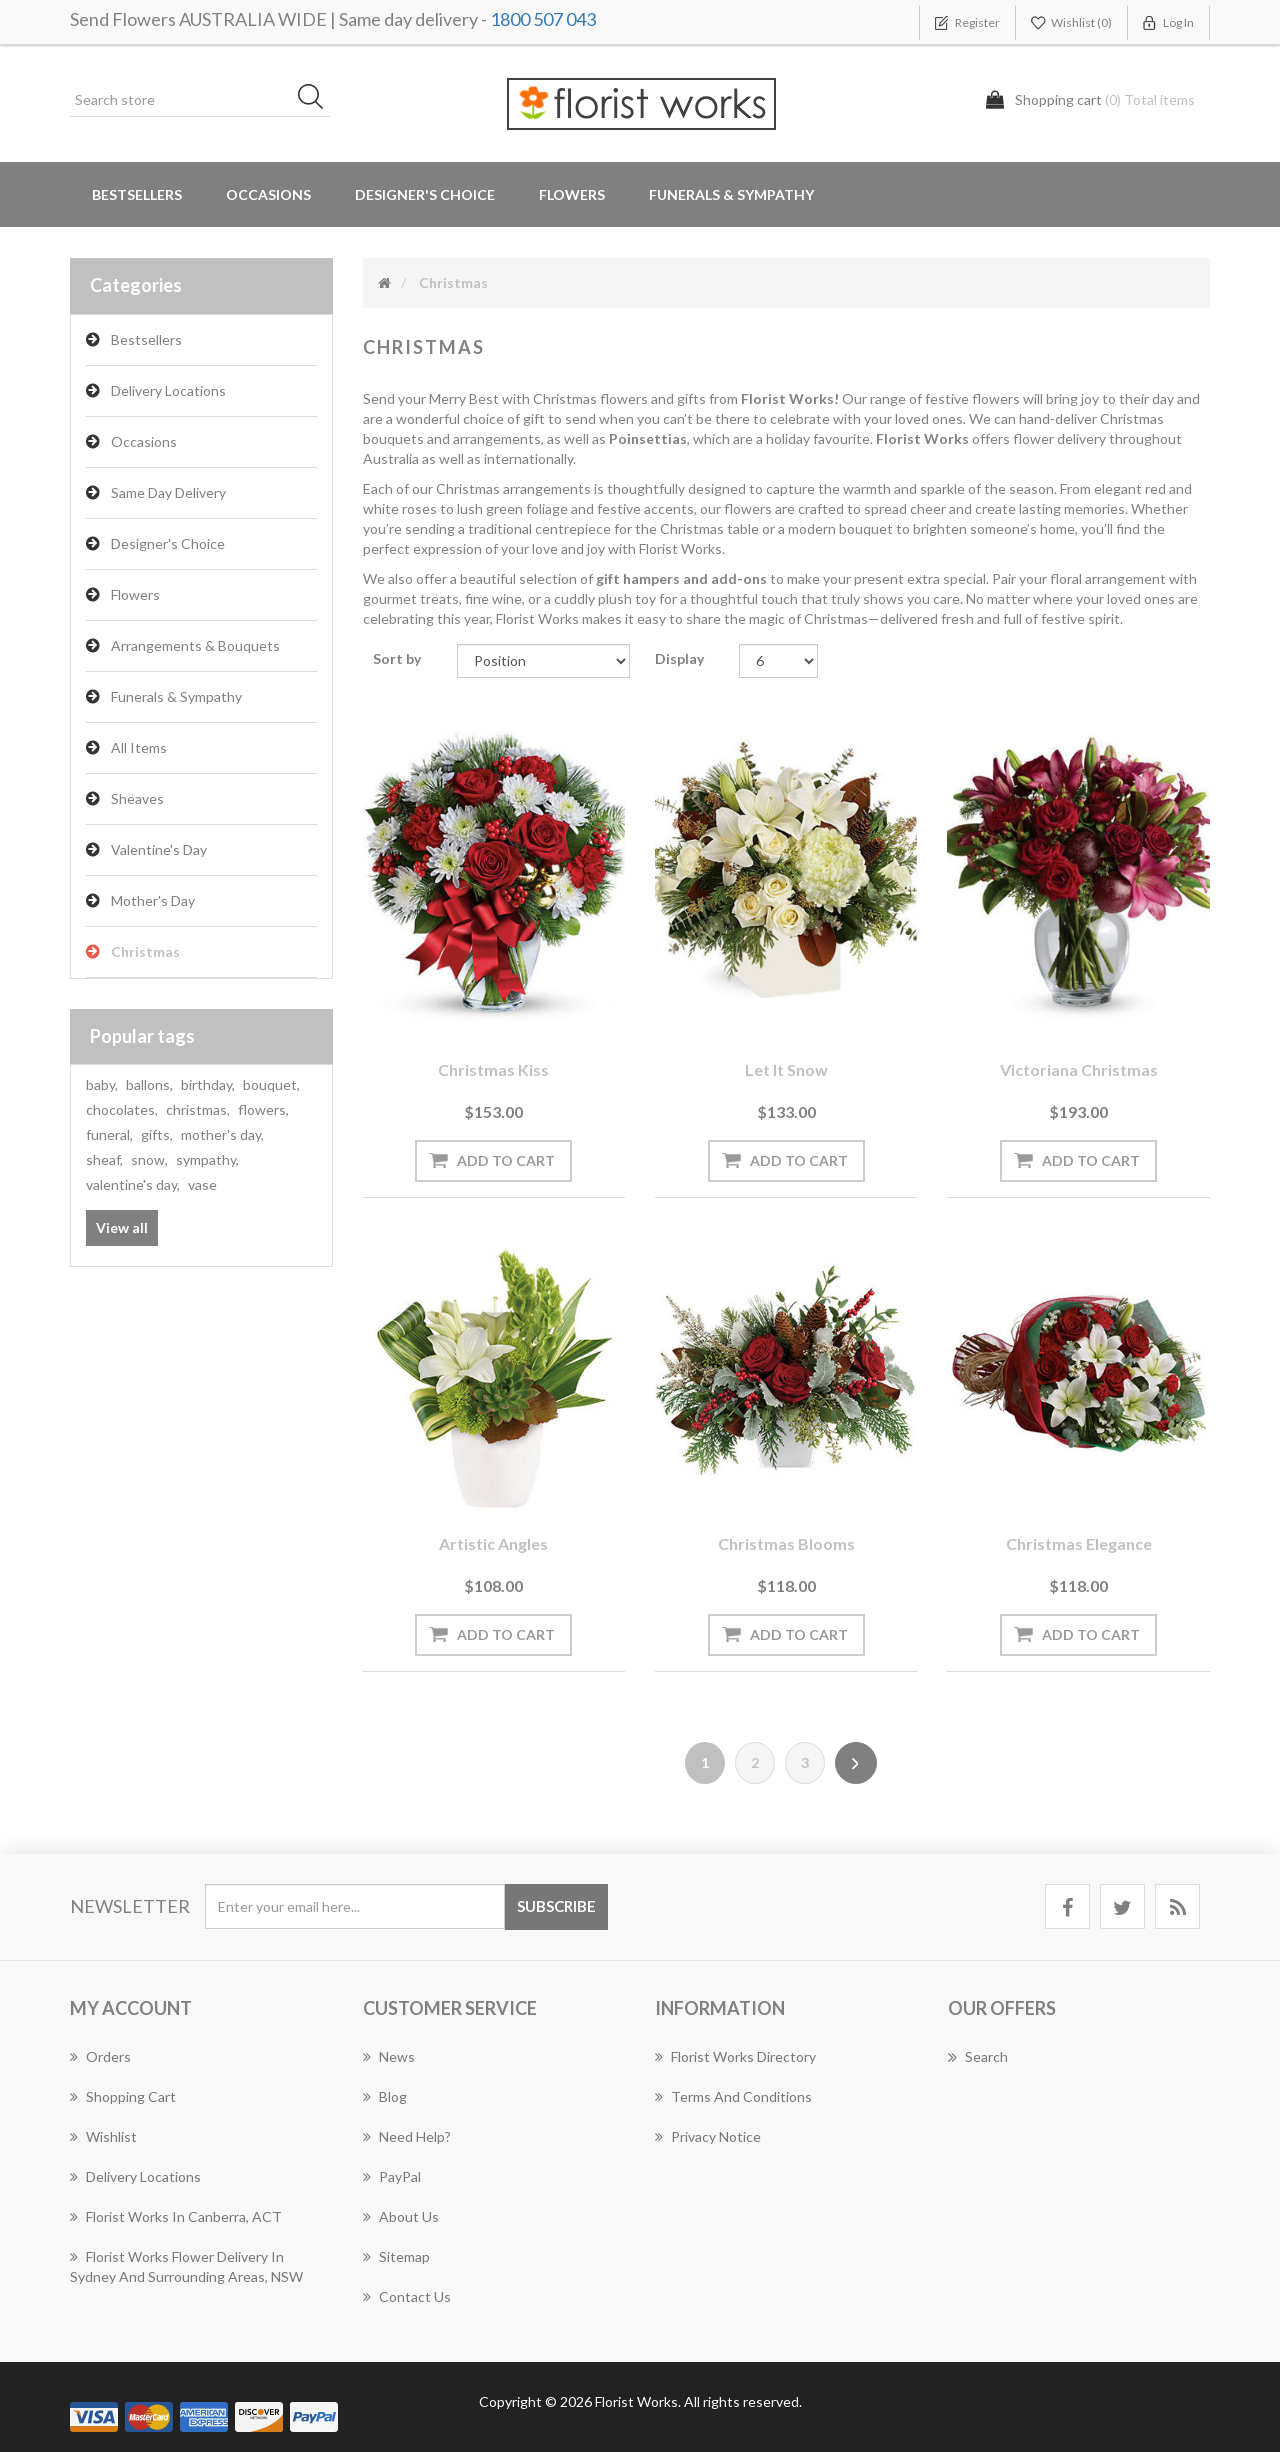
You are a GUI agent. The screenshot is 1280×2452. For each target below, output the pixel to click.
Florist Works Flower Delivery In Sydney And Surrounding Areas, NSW (186, 2266)
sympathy (207, 1159)
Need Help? (407, 2136)
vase (202, 1184)
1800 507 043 (543, 19)
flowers (263, 1109)
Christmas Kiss (493, 1069)
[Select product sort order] (543, 661)
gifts (157, 1134)
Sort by (397, 658)
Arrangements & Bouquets (195, 645)
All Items (139, 747)
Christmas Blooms (786, 1543)
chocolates (122, 1109)
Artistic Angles (493, 1543)
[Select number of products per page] (778, 661)
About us (401, 2216)
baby (102, 1084)
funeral (109, 1134)
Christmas (145, 951)
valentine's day (133, 1184)
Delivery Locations (168, 390)
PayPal (392, 2176)
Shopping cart (123, 2096)
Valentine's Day (159, 849)
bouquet (271, 1084)
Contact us (407, 2296)
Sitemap (396, 2256)
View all (122, 1227)
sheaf (104, 1159)
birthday (208, 1084)
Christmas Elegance (1079, 1543)
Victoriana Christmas (1079, 1069)
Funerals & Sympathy (731, 194)
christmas (198, 1109)
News (389, 2056)
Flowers (135, 594)
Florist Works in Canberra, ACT (176, 2216)
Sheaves (137, 798)
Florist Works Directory (735, 2056)
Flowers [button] (572, 194)
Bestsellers (137, 194)
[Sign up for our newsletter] (355, 1906)
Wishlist (103, 2136)
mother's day (222, 1134)
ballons (149, 1084)
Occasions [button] (268, 194)
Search (978, 2057)
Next (856, 1763)
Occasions (144, 441)
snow (149, 1159)
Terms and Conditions (733, 2096)
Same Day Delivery (168, 492)
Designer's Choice (425, 194)
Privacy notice (708, 2136)
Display (679, 658)
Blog (385, 2096)
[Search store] (200, 100)
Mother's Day (153, 900)
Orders (100, 2056)
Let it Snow (786, 1069)
